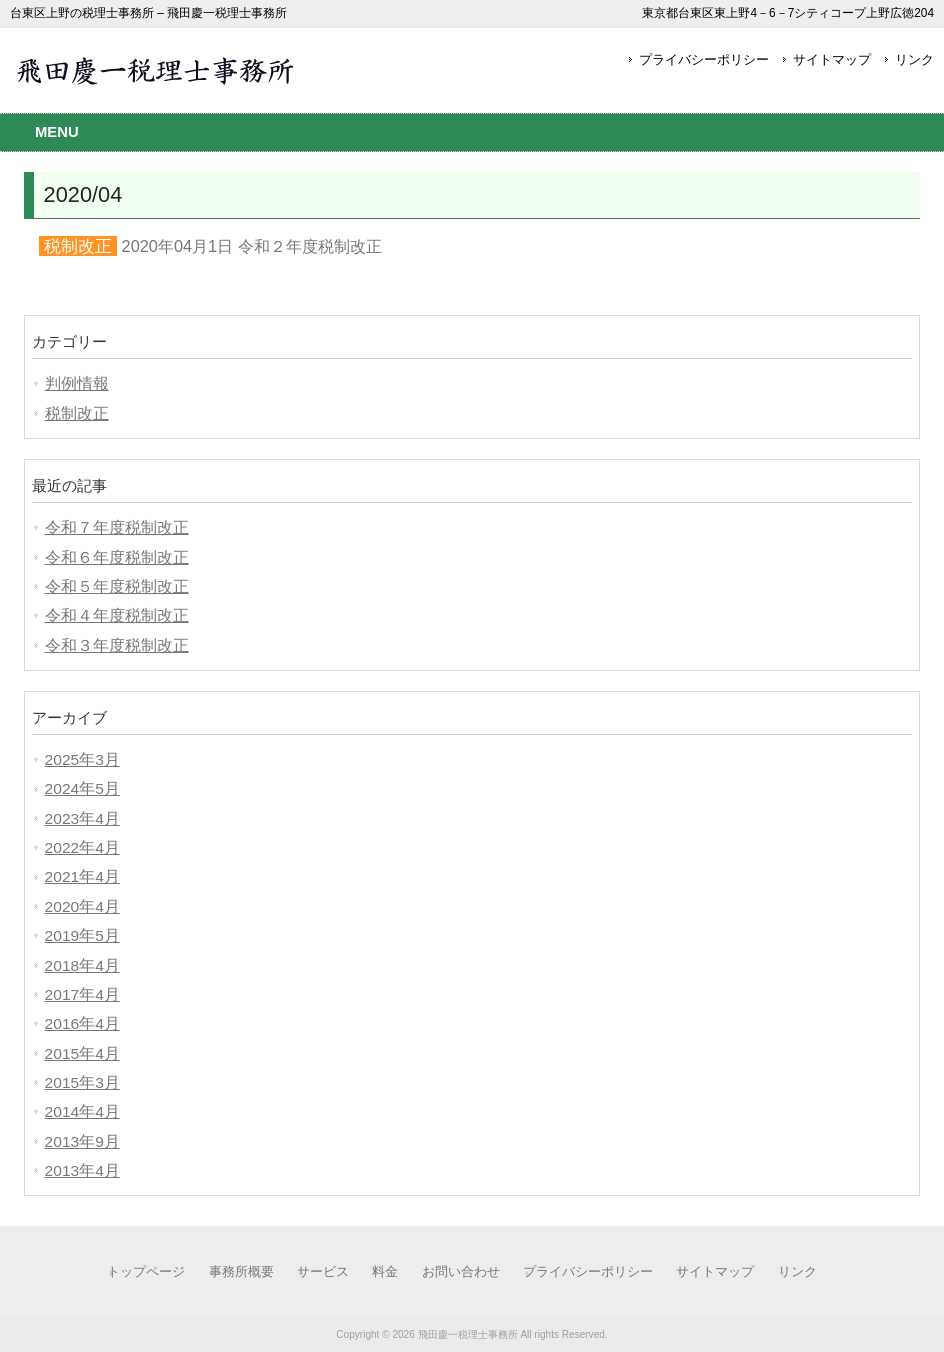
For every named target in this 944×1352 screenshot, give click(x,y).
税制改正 (77, 413)
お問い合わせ (461, 1272)
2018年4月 (82, 965)
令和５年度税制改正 (117, 586)
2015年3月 (82, 1082)
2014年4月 (82, 1111)
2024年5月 (82, 788)
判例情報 (77, 383)
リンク (914, 59)
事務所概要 (241, 1272)
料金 (385, 1272)
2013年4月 (82, 1170)
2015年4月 (82, 1053)
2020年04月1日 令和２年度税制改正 (252, 246)
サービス (323, 1272)
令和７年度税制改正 (117, 527)
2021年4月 (82, 876)
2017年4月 (82, 994)
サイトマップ (832, 59)
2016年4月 (82, 1023)
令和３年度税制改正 (117, 645)
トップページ (146, 1272)
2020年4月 (82, 906)
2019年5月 (82, 935)
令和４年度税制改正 (117, 615)
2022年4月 (82, 847)
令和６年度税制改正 (117, 557)
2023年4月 (82, 818)
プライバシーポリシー (704, 59)
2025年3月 (82, 759)
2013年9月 (82, 1141)
